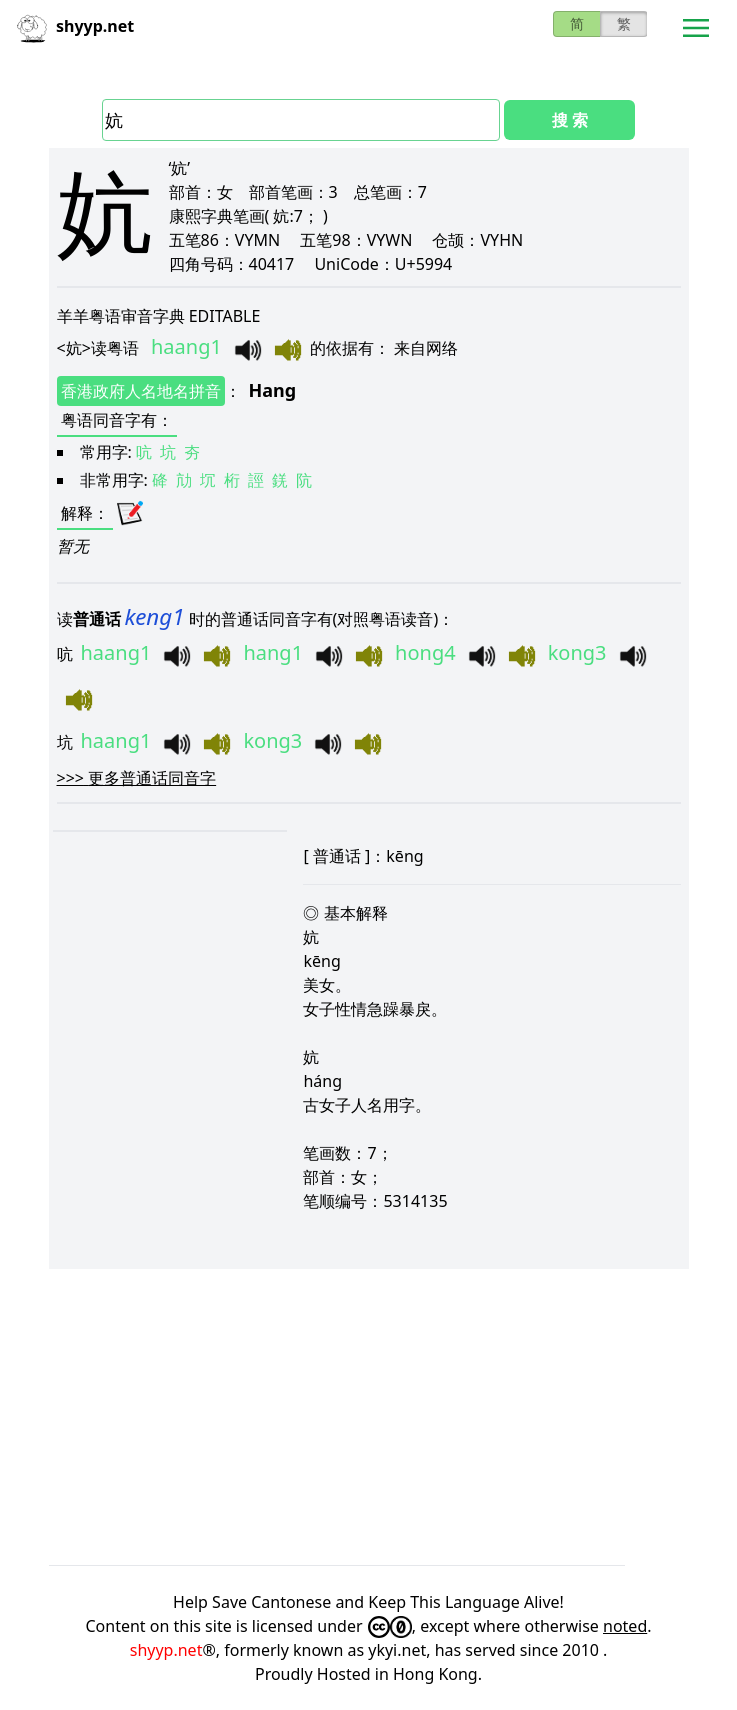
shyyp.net (166, 1650)
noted (625, 1626)
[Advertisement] (369, 1417)
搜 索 (570, 120)
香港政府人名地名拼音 (141, 391)
